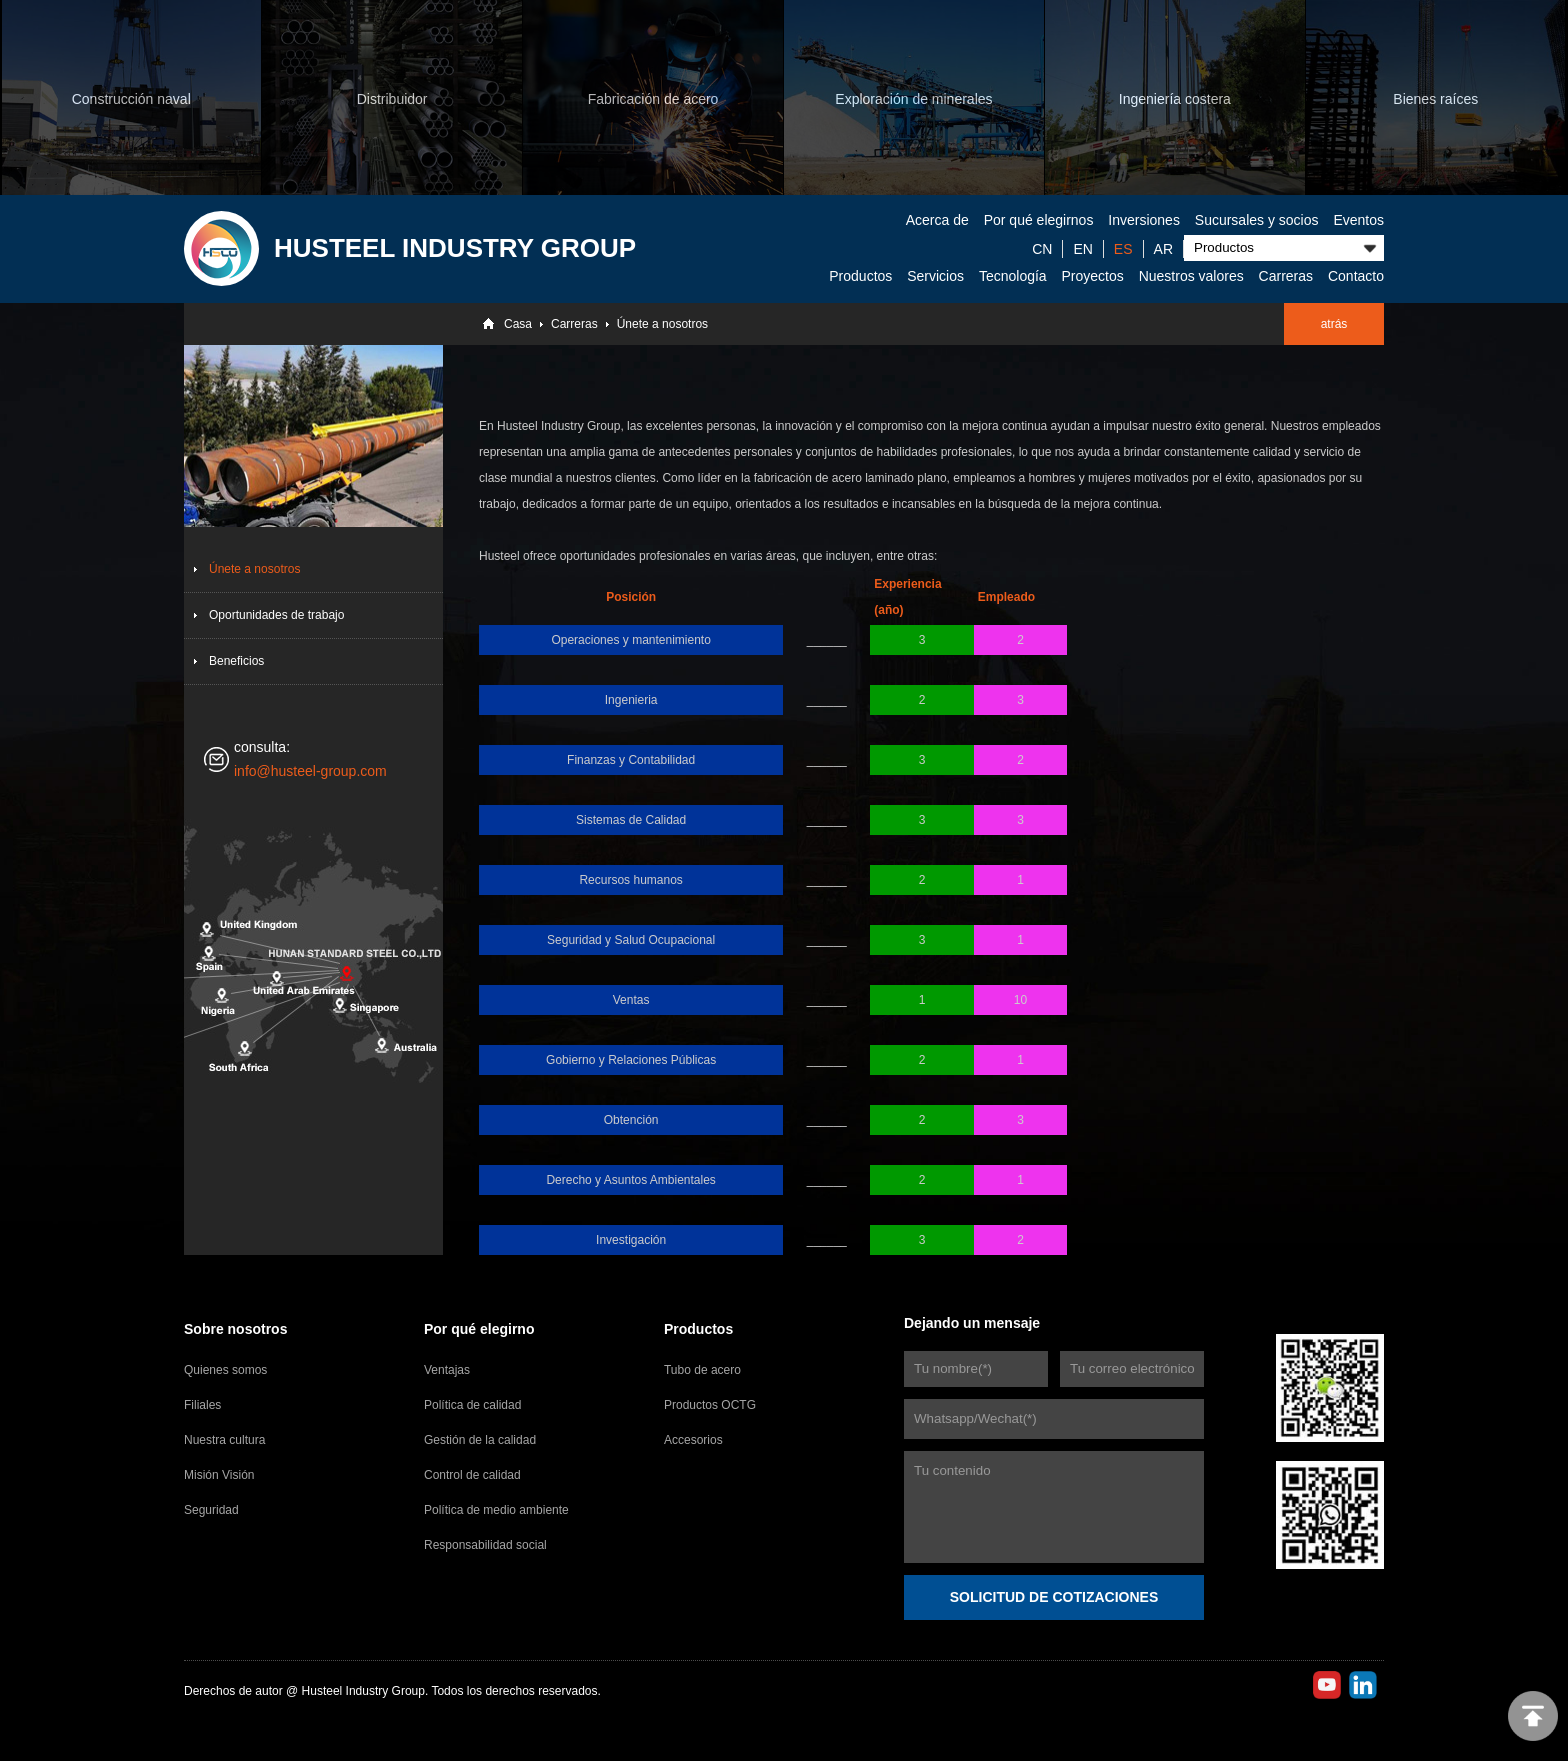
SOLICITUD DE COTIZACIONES (1054, 1597)
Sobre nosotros (235, 1329)
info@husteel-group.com (310, 771)
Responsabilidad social (485, 1545)
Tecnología (1013, 276)
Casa (518, 324)
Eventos (1358, 220)
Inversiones (1144, 220)
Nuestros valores (1191, 276)
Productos (860, 276)
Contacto (1356, 276)
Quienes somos (225, 1370)
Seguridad (211, 1510)
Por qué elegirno (479, 1329)
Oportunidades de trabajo (276, 615)
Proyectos (1093, 276)
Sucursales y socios (1257, 220)
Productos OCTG (710, 1405)
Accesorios (693, 1440)
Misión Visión (219, 1475)
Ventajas (447, 1370)
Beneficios (236, 661)
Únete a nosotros (662, 324)
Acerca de (937, 220)
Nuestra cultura (224, 1440)
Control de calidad (472, 1475)
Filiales (202, 1405)
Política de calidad (472, 1405)
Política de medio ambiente (496, 1510)
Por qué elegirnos (1039, 220)
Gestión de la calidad (480, 1440)
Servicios (935, 276)
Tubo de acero (702, 1370)
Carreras (1286, 276)
